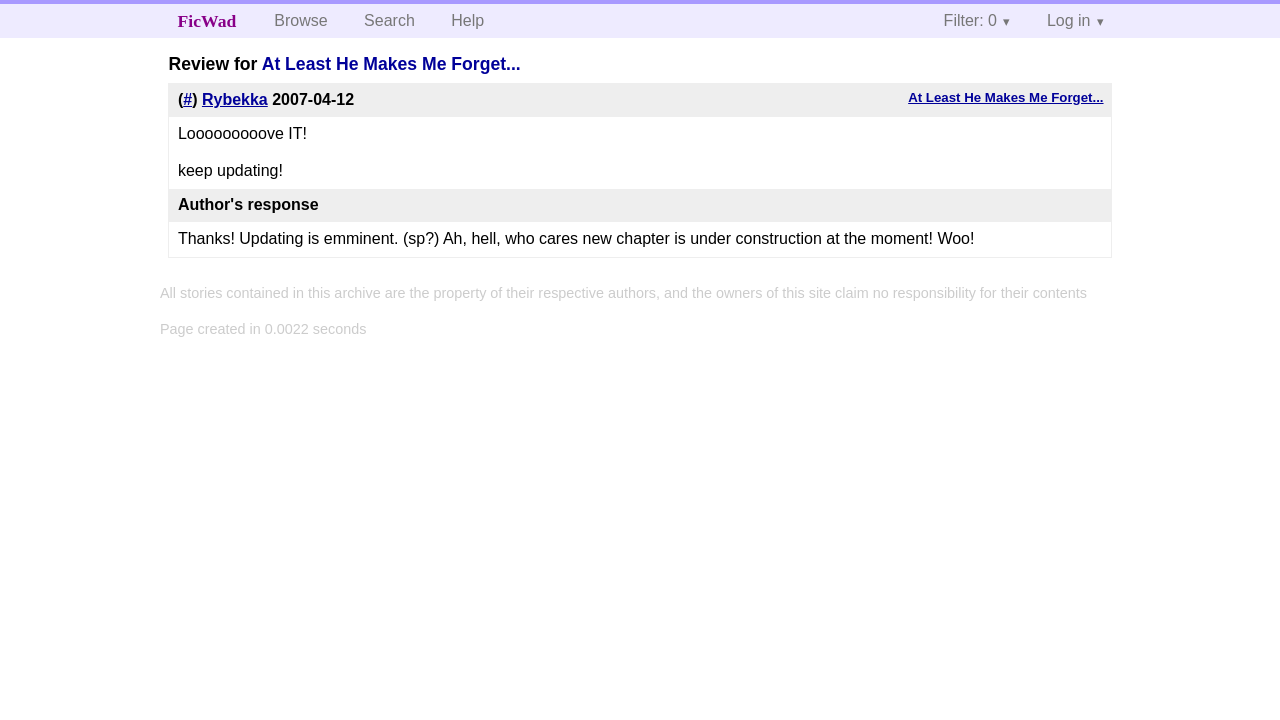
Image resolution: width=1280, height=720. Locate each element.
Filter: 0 (970, 20)
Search (389, 20)
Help (467, 20)
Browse (300, 20)
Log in (1069, 20)
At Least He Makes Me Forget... (391, 64)
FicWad (207, 21)
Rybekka (235, 99)
